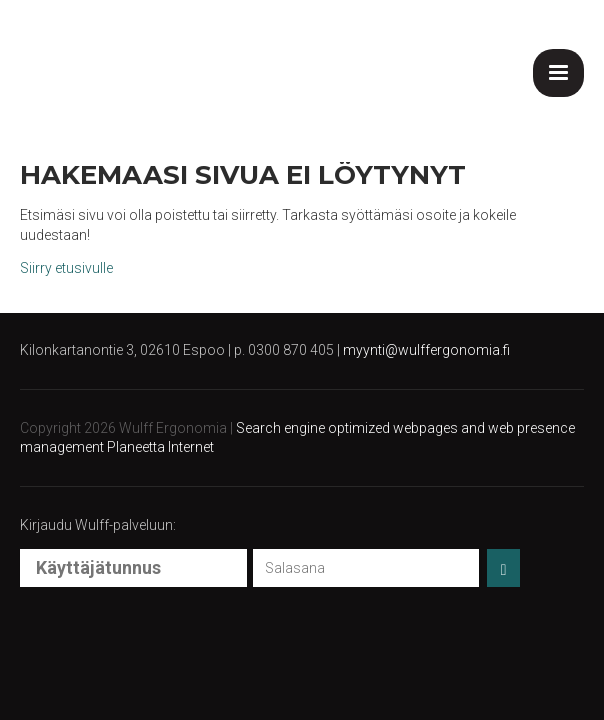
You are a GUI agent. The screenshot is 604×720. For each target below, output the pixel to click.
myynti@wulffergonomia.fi (426, 350)
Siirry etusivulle (66, 268)
